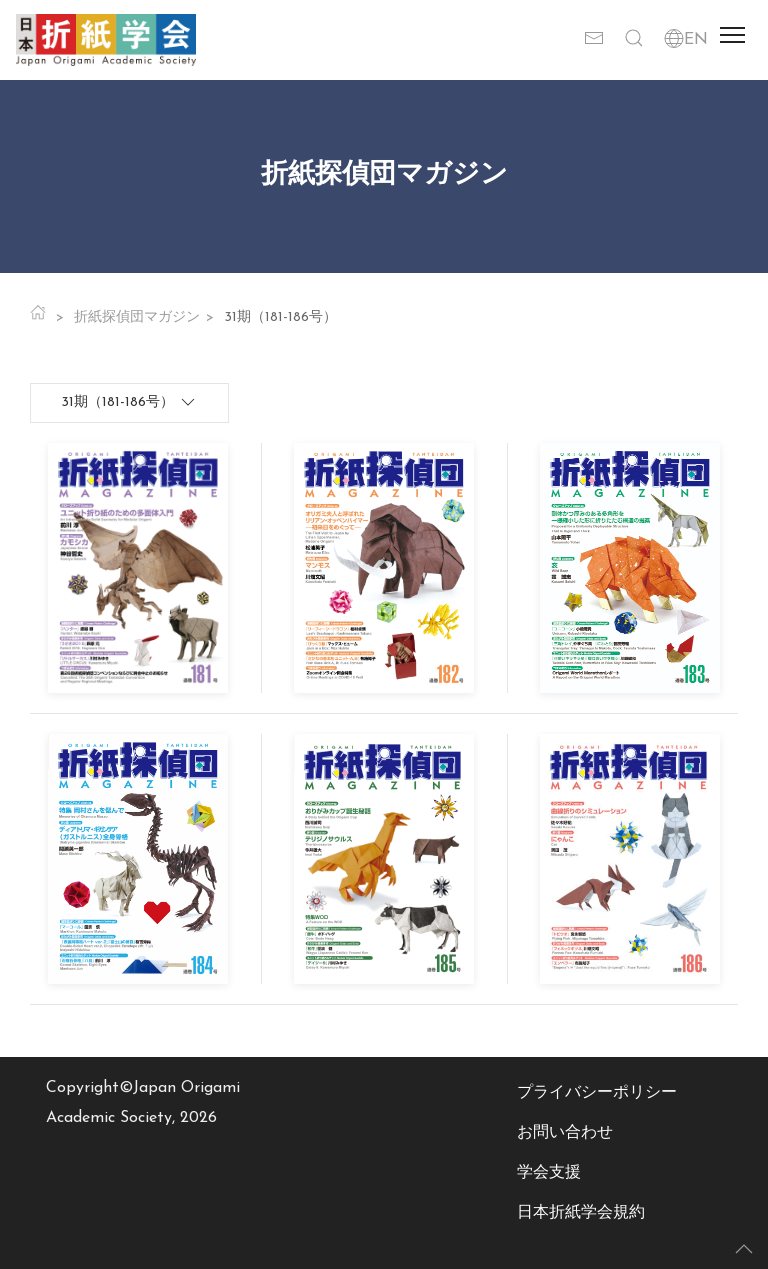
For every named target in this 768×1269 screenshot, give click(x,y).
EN (686, 40)
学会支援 (549, 1173)
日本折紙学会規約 (581, 1213)
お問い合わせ (565, 1133)
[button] (634, 40)
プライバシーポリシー (597, 1093)
